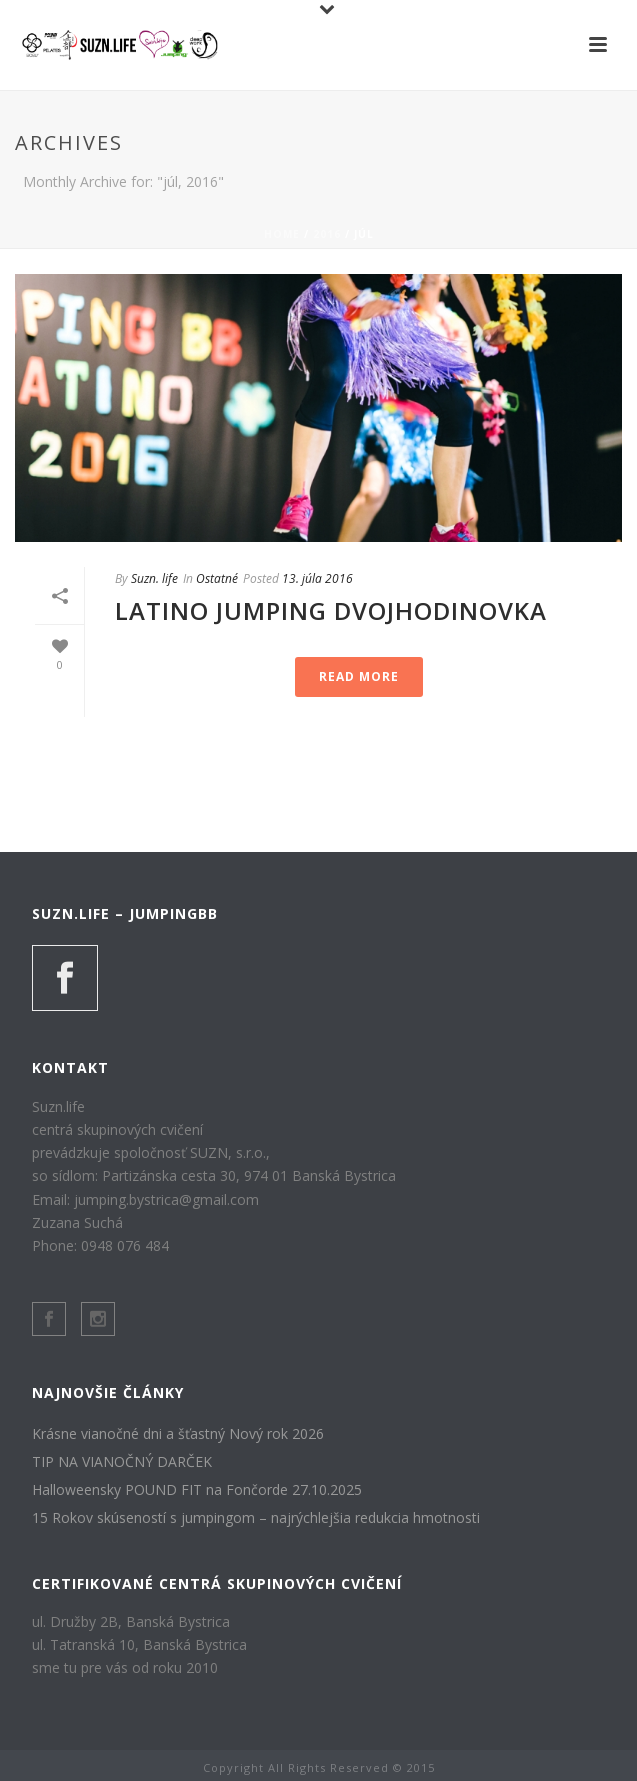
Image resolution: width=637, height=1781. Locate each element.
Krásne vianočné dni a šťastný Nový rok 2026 (178, 1434)
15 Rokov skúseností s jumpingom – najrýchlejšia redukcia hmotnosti (256, 1518)
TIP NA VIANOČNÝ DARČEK (122, 1462)
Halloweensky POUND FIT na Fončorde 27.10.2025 (197, 1490)
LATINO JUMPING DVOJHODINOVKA (331, 610)
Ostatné (217, 578)
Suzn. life (154, 578)
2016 (327, 234)
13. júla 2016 (317, 578)
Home (282, 234)
